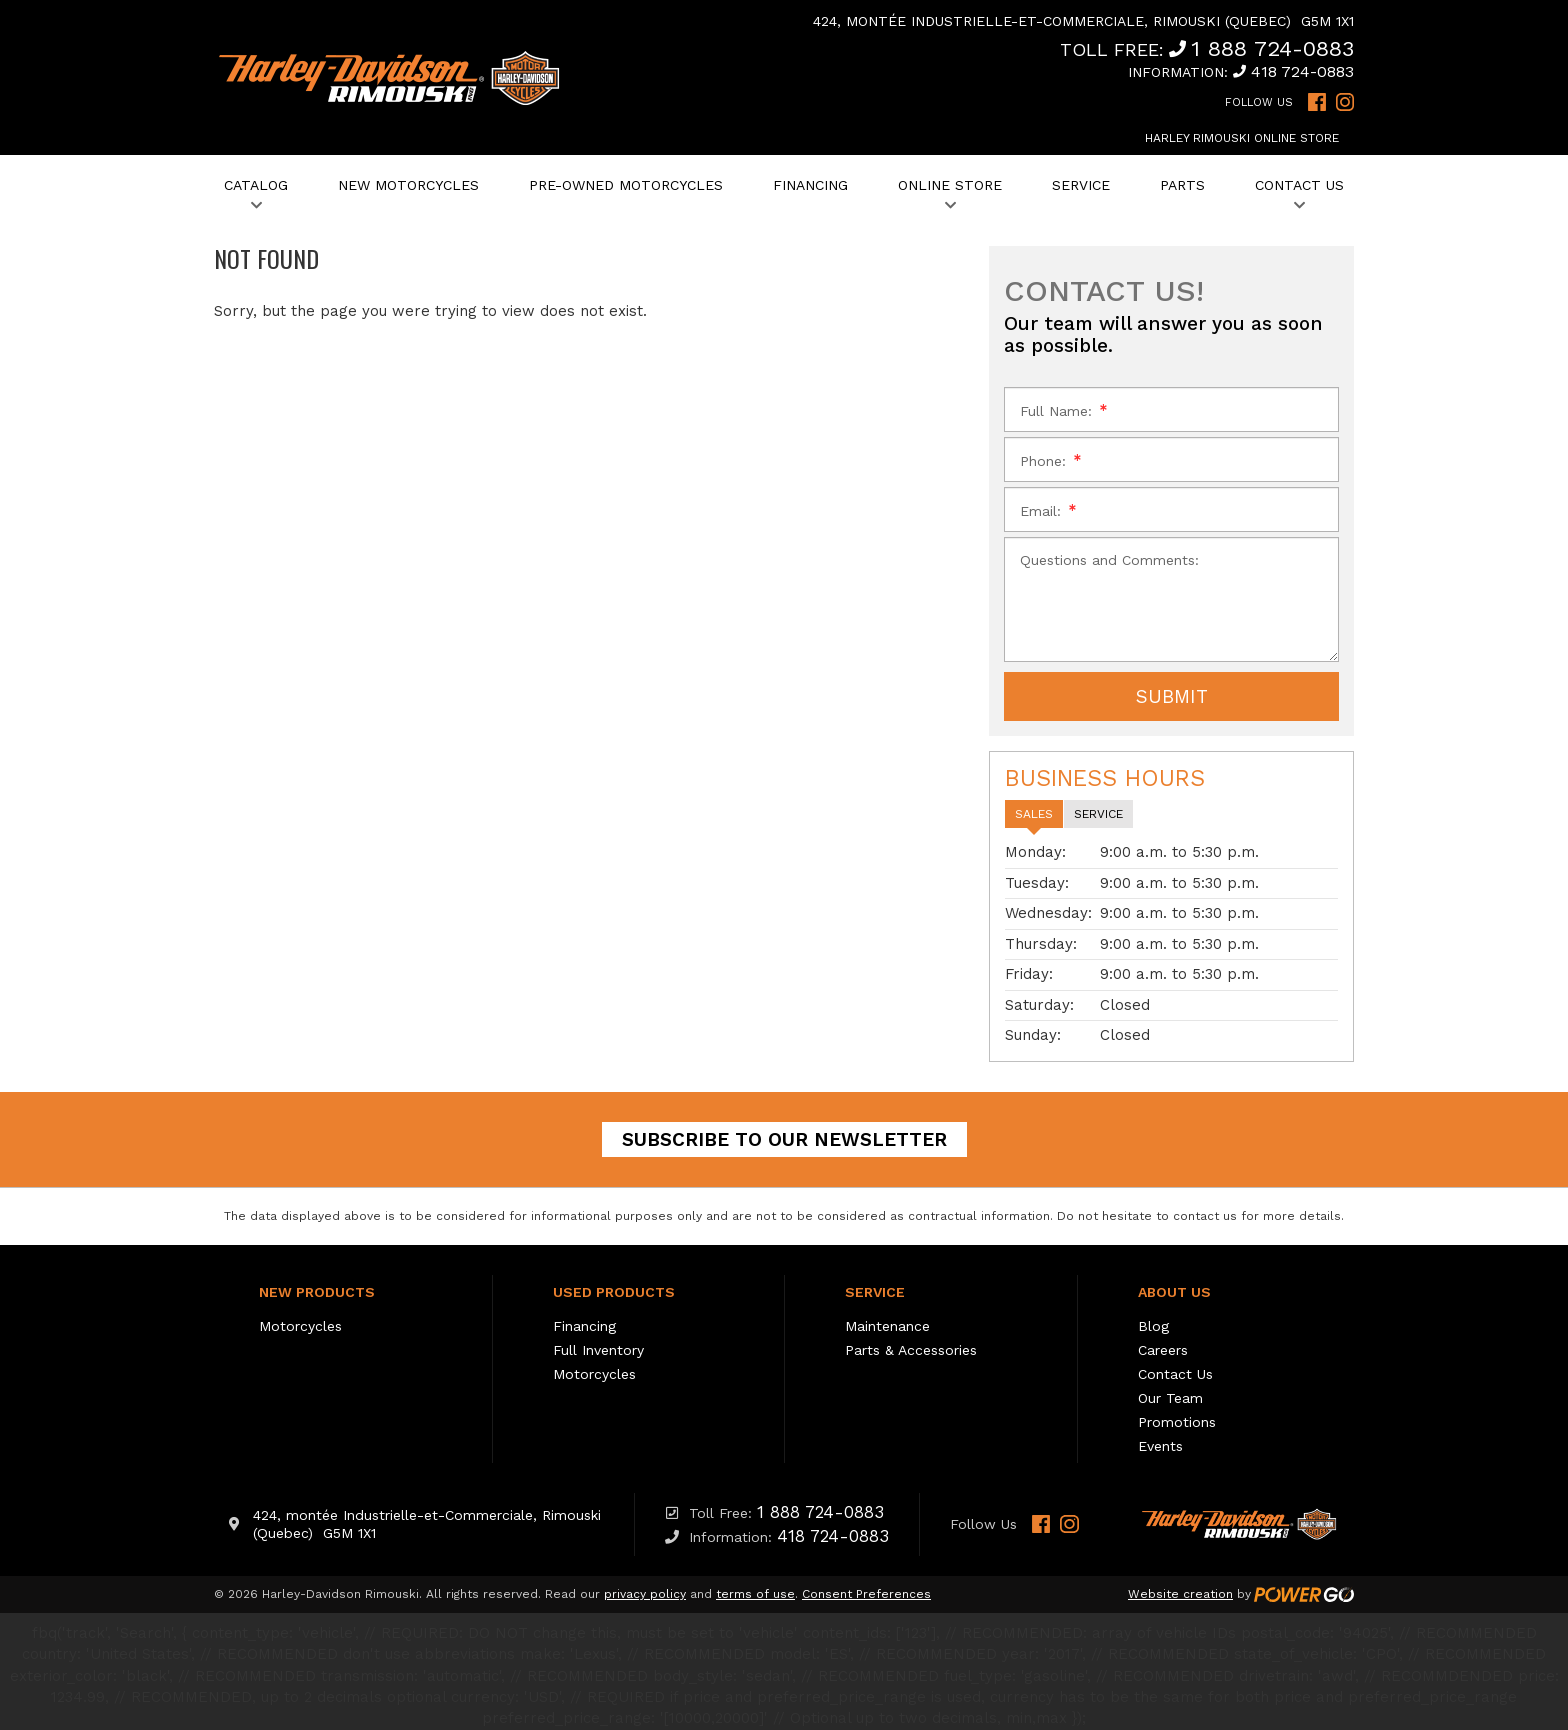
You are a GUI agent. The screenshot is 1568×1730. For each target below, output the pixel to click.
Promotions (1177, 1422)
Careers (1163, 1350)
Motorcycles (300, 1326)
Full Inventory (598, 1350)
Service (875, 1292)
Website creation (1180, 1594)
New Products (317, 1292)
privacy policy (645, 1594)
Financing (584, 1326)
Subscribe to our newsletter (784, 1139)
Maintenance (887, 1326)
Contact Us (1175, 1374)
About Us (1174, 1292)
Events (1160, 1446)
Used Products (614, 1292)
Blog (1153, 1326)
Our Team (1170, 1398)
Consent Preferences (866, 1594)
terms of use (755, 1594)
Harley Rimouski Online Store (1242, 138)
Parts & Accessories (911, 1350)
